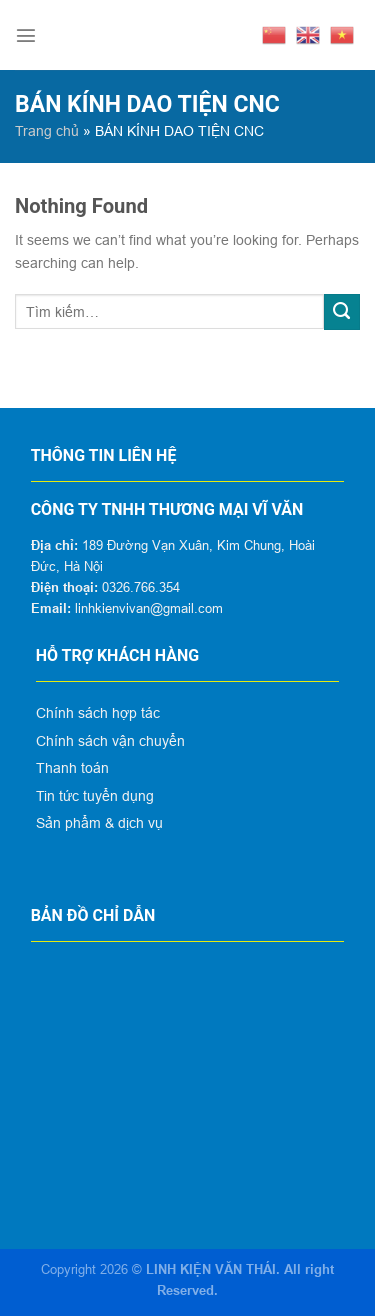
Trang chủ (47, 131)
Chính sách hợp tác (98, 713)
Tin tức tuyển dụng (95, 796)
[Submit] (342, 312)
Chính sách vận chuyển (110, 741)
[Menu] (26, 35)
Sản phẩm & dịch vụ (99, 823)
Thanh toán (72, 768)
